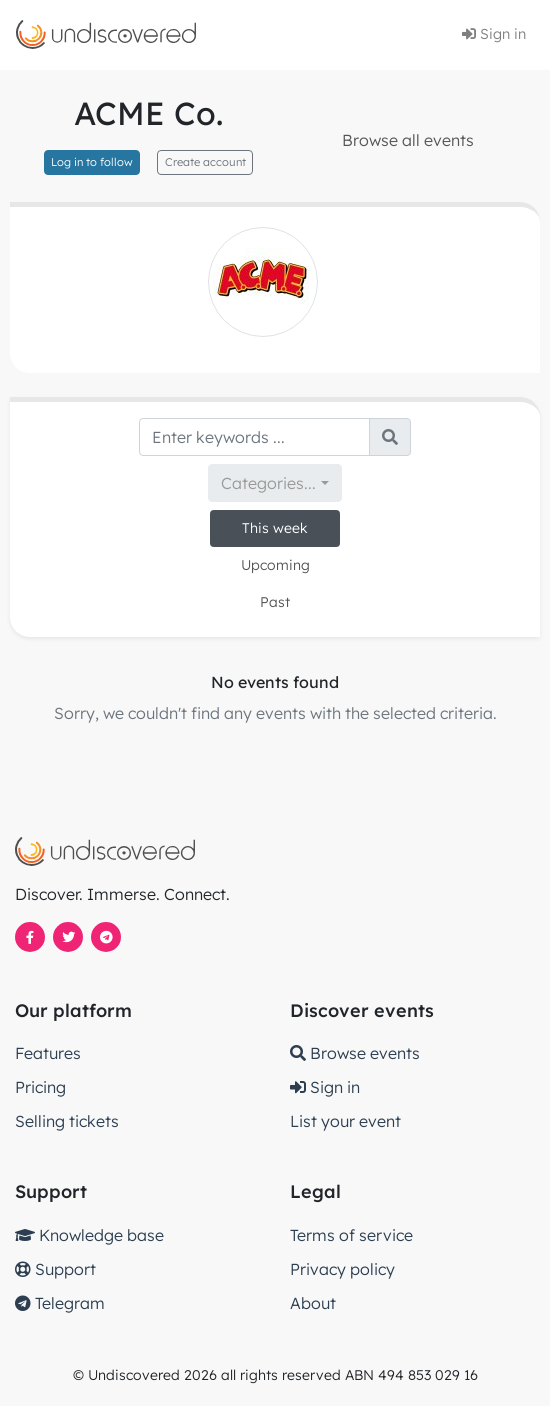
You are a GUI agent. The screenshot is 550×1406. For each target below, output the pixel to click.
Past (275, 602)
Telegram (60, 1303)
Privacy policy (342, 1269)
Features (48, 1053)
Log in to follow (92, 162)
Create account (205, 162)
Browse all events (408, 140)
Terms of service (351, 1235)
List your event (345, 1121)
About (313, 1303)
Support (55, 1269)
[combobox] (274, 483)
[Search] (254, 437)
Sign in (494, 34)
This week (275, 528)
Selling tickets (67, 1121)
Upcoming (275, 565)
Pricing (40, 1087)
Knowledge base (89, 1235)
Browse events (355, 1053)
